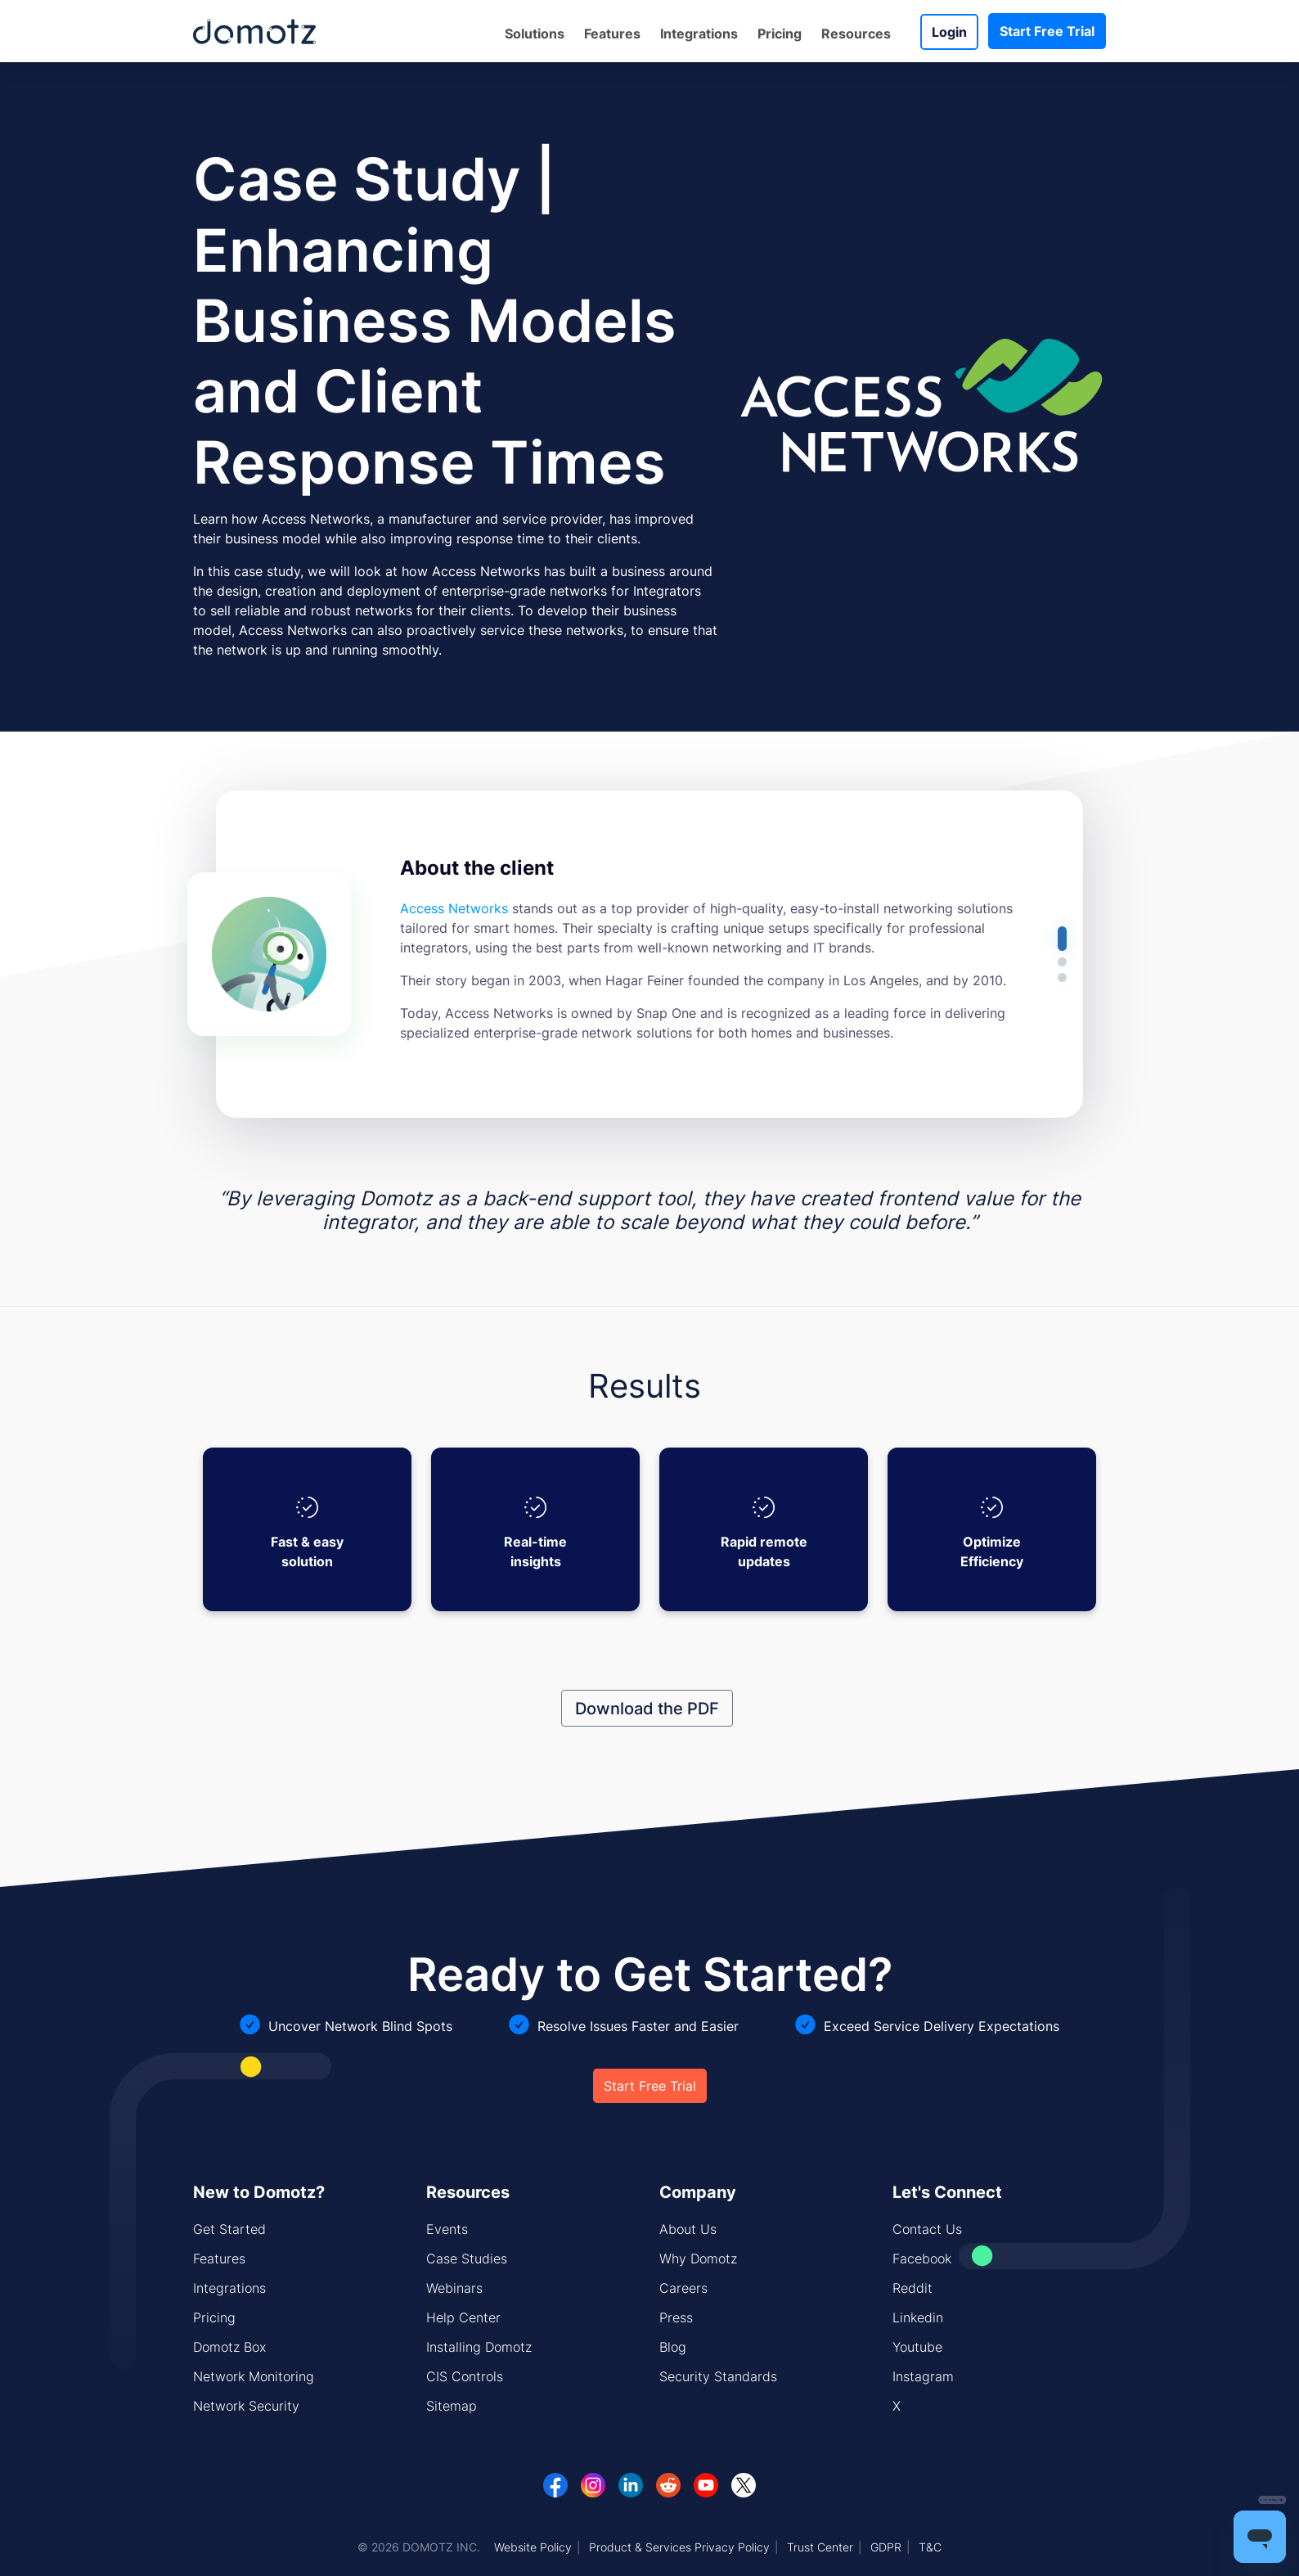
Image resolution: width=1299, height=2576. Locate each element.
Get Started (229, 2229)
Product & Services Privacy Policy (679, 2547)
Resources (856, 34)
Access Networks (454, 908)
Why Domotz (698, 2258)
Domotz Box (229, 2347)
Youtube (917, 2347)
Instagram (923, 2376)
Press (676, 2317)
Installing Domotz (479, 2347)
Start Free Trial (1047, 31)
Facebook (921, 2258)
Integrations (699, 34)
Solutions (534, 34)
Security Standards (718, 2376)
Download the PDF (647, 1707)
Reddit (912, 2288)
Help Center (463, 2317)
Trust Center (820, 2547)
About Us (688, 2229)
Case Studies (466, 2258)
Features (612, 34)
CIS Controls (464, 2376)
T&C (930, 2547)
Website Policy (533, 2547)
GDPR (885, 2547)
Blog (672, 2347)
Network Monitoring (253, 2376)
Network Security (246, 2406)
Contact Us (927, 2229)
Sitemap (451, 2406)
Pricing (779, 34)
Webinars (454, 2288)
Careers (683, 2288)
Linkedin (917, 2317)
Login (949, 32)
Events (447, 2229)
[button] (1062, 938)
